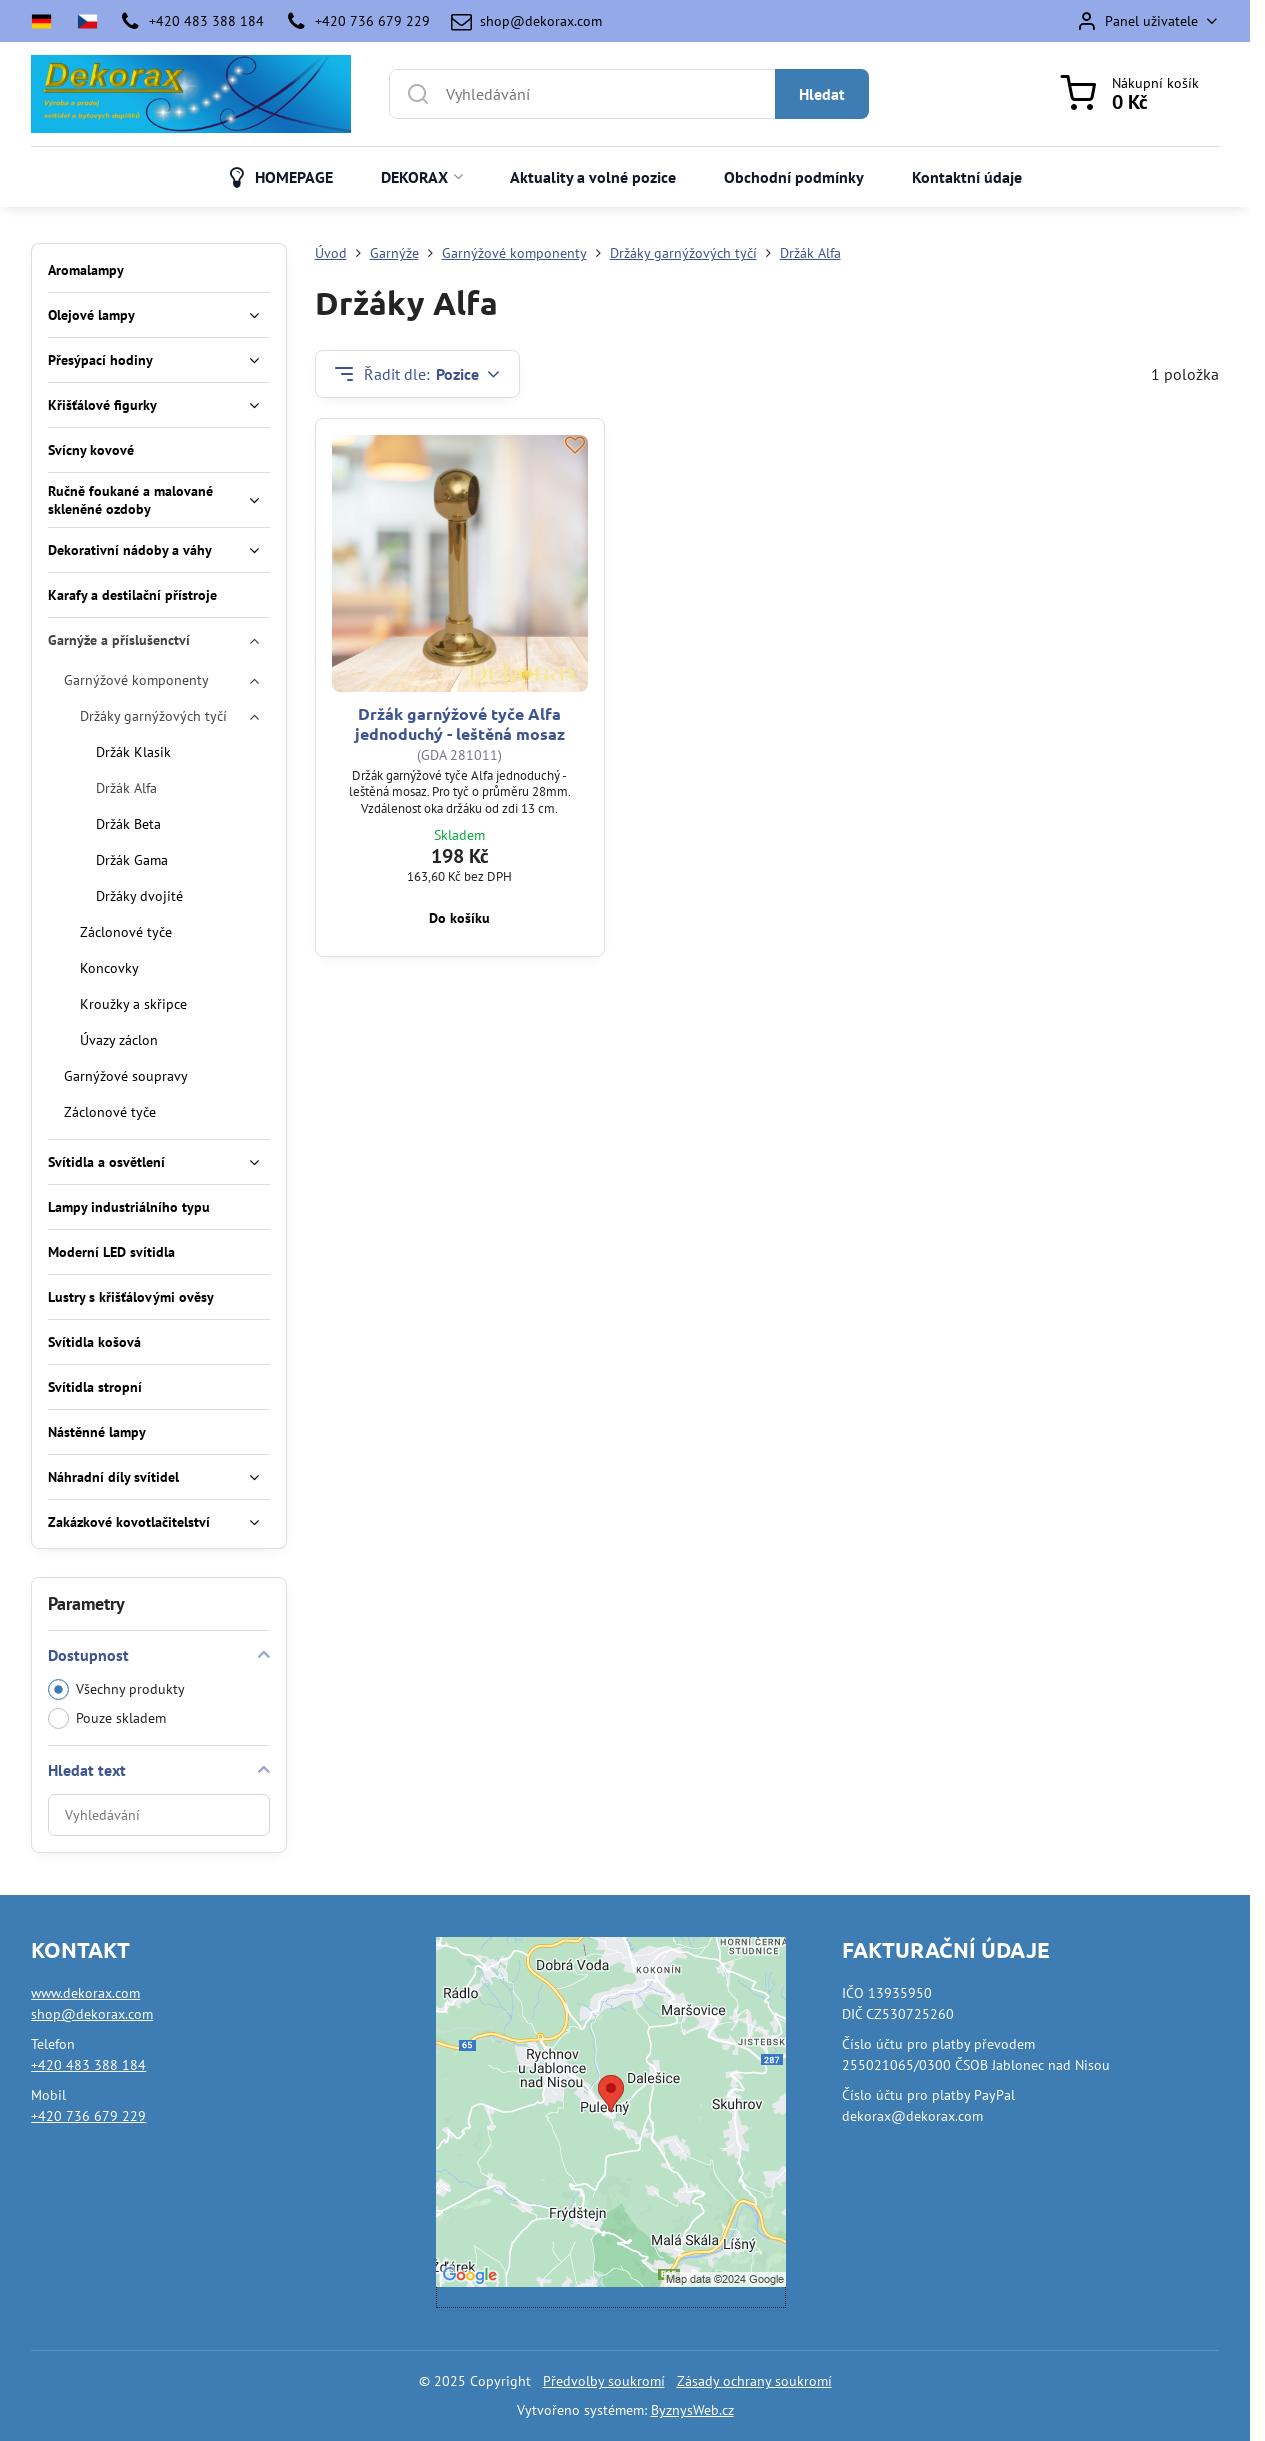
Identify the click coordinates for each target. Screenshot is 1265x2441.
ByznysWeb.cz (692, 2410)
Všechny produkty (116, 1689)
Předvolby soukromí (604, 2381)
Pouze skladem (107, 1718)
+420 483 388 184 (88, 2065)
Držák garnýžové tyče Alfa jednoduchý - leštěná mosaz (460, 723)
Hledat (822, 94)
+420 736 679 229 (88, 2116)
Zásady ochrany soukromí (754, 2381)
